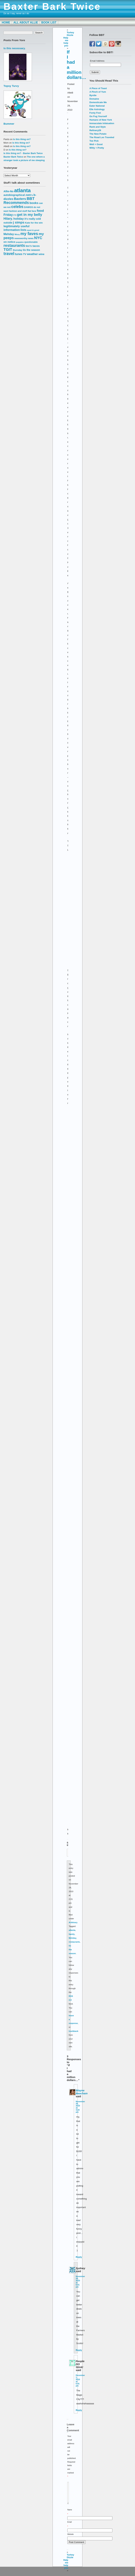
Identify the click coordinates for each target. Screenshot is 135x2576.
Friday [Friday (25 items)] (8, 215)
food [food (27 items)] (40, 210)
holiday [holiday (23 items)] (18, 218)
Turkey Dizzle (70, 33)
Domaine (94, 98)
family (72, 1934)
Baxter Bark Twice (52, 6)
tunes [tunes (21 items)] (18, 254)
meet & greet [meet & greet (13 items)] (33, 230)
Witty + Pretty (96, 148)
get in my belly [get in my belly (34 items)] (29, 214)
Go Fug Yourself (98, 116)
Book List (48, 22)
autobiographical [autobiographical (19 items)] (14, 194)
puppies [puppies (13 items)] (20, 242)
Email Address (97, 61)
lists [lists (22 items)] (23, 229)
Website (70, 2538)
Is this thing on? (22, 139)
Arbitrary (73, 1922)
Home (6, 22)
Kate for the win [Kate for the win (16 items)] (34, 222)
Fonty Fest (95, 112)
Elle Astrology (97, 109)
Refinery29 (95, 130)
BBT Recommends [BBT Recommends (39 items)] (19, 200)
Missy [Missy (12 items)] (17, 234)
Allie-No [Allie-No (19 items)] (9, 191)
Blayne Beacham (81, 2092)
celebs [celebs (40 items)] (17, 206)
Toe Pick (94, 141)
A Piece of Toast (98, 88)
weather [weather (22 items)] (32, 254)
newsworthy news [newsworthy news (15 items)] (23, 238)
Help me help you (65, 41)
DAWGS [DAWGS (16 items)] (28, 207)
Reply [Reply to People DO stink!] (79, 2410)
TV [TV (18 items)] (24, 254)
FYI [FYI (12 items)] (15, 215)
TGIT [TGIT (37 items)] (8, 249)
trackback (73, 2031)
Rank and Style (97, 127)
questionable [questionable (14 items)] (31, 242)
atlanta (72, 1930)
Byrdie (92, 95)
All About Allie (26, 22)
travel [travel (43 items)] (9, 253)
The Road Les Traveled (101, 137)
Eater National (97, 105)
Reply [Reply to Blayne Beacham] (79, 2257)
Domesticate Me (98, 102)
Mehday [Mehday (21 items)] (9, 234)
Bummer (9, 123)
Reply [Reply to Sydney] (79, 2350)
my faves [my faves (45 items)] (29, 233)
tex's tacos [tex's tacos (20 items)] (33, 245)
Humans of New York (100, 119)
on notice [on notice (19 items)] (9, 241)
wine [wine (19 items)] (42, 254)
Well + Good (96, 144)
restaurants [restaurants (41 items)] (14, 245)
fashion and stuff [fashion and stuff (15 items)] (18, 211)
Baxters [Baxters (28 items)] (20, 199)
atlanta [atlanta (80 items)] (22, 190)
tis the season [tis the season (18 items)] (31, 250)
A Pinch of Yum (97, 91)
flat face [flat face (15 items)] (32, 211)
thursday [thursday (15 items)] (17, 250)
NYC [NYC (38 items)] (38, 238)
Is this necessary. (14, 48)
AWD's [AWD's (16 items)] (29, 195)
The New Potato (97, 134)
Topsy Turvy (11, 85)
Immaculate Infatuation (101, 123)
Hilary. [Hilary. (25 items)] (8, 218)
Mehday (72, 1938)
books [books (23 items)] (34, 203)
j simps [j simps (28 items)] (18, 222)
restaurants (74, 1942)
